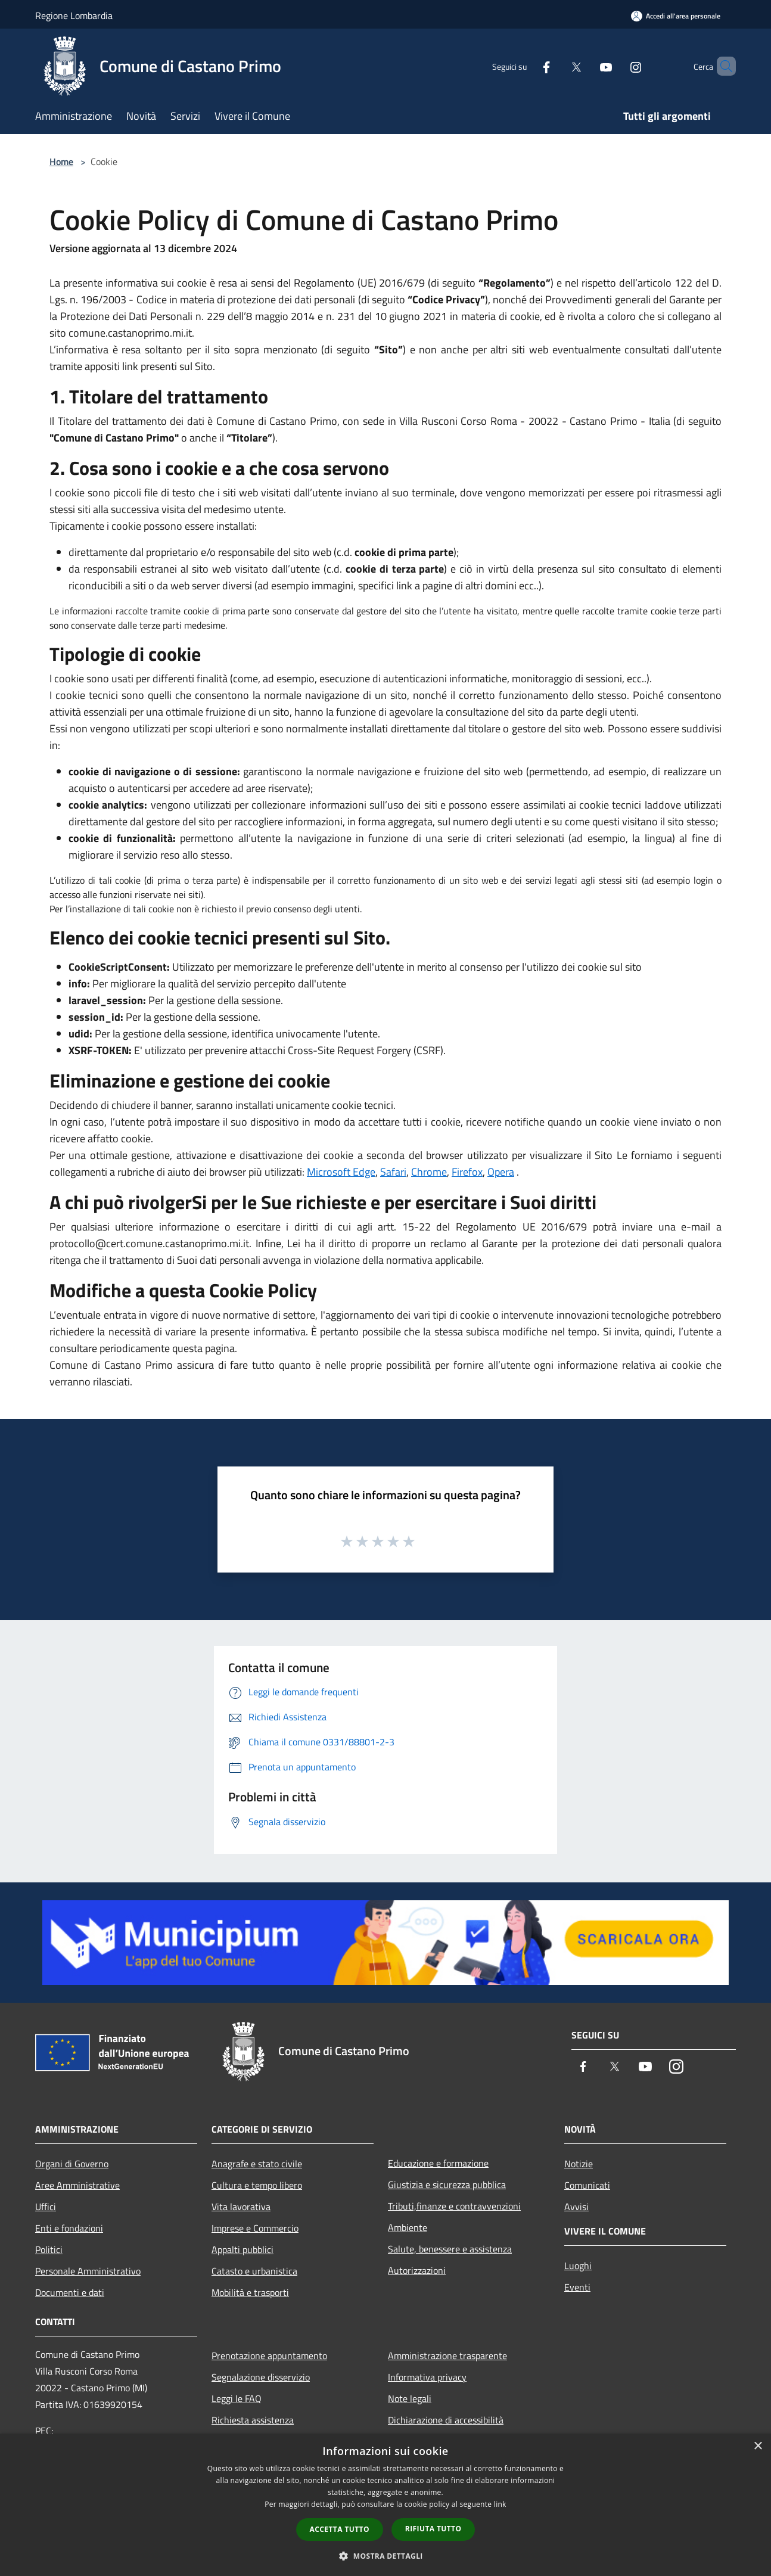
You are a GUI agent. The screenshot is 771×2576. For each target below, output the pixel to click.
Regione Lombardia (74, 15)
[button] (385, 2556)
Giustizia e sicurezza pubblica (447, 2184)
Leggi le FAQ (237, 2398)
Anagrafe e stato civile (257, 2163)
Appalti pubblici (242, 2249)
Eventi (577, 2287)
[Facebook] (526, 66)
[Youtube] (586, 66)
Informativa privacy (427, 2377)
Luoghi (578, 2265)
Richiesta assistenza (253, 2420)
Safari (393, 1172)
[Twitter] (556, 66)
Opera (500, 1172)
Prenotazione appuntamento (269, 2355)
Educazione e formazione (438, 2163)
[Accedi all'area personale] (675, 16)
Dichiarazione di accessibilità (445, 2420)
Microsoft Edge (341, 1172)
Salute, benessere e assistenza (450, 2249)
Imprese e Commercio (255, 2228)
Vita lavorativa (241, 2206)
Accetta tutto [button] (339, 2529)
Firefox (467, 1172)
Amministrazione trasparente (447, 2355)
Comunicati (587, 2185)
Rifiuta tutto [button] (433, 2529)
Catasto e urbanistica (254, 2271)
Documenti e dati (69, 2292)
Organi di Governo (71, 2163)
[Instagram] (615, 66)
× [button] (757, 2446)
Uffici (45, 2206)
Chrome (429, 1172)
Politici (49, 2249)
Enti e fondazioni (69, 2228)
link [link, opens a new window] (500, 2504)
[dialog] (385, 2505)
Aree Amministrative (77, 2185)
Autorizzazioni (417, 2270)
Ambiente (407, 2227)
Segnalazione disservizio (261, 2377)
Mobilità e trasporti (250, 2292)
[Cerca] (721, 66)
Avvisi (576, 2206)
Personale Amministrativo (88, 2271)
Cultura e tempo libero (257, 2185)
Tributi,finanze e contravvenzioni (454, 2206)
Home (61, 161)
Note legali (409, 2398)
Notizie (578, 2163)
